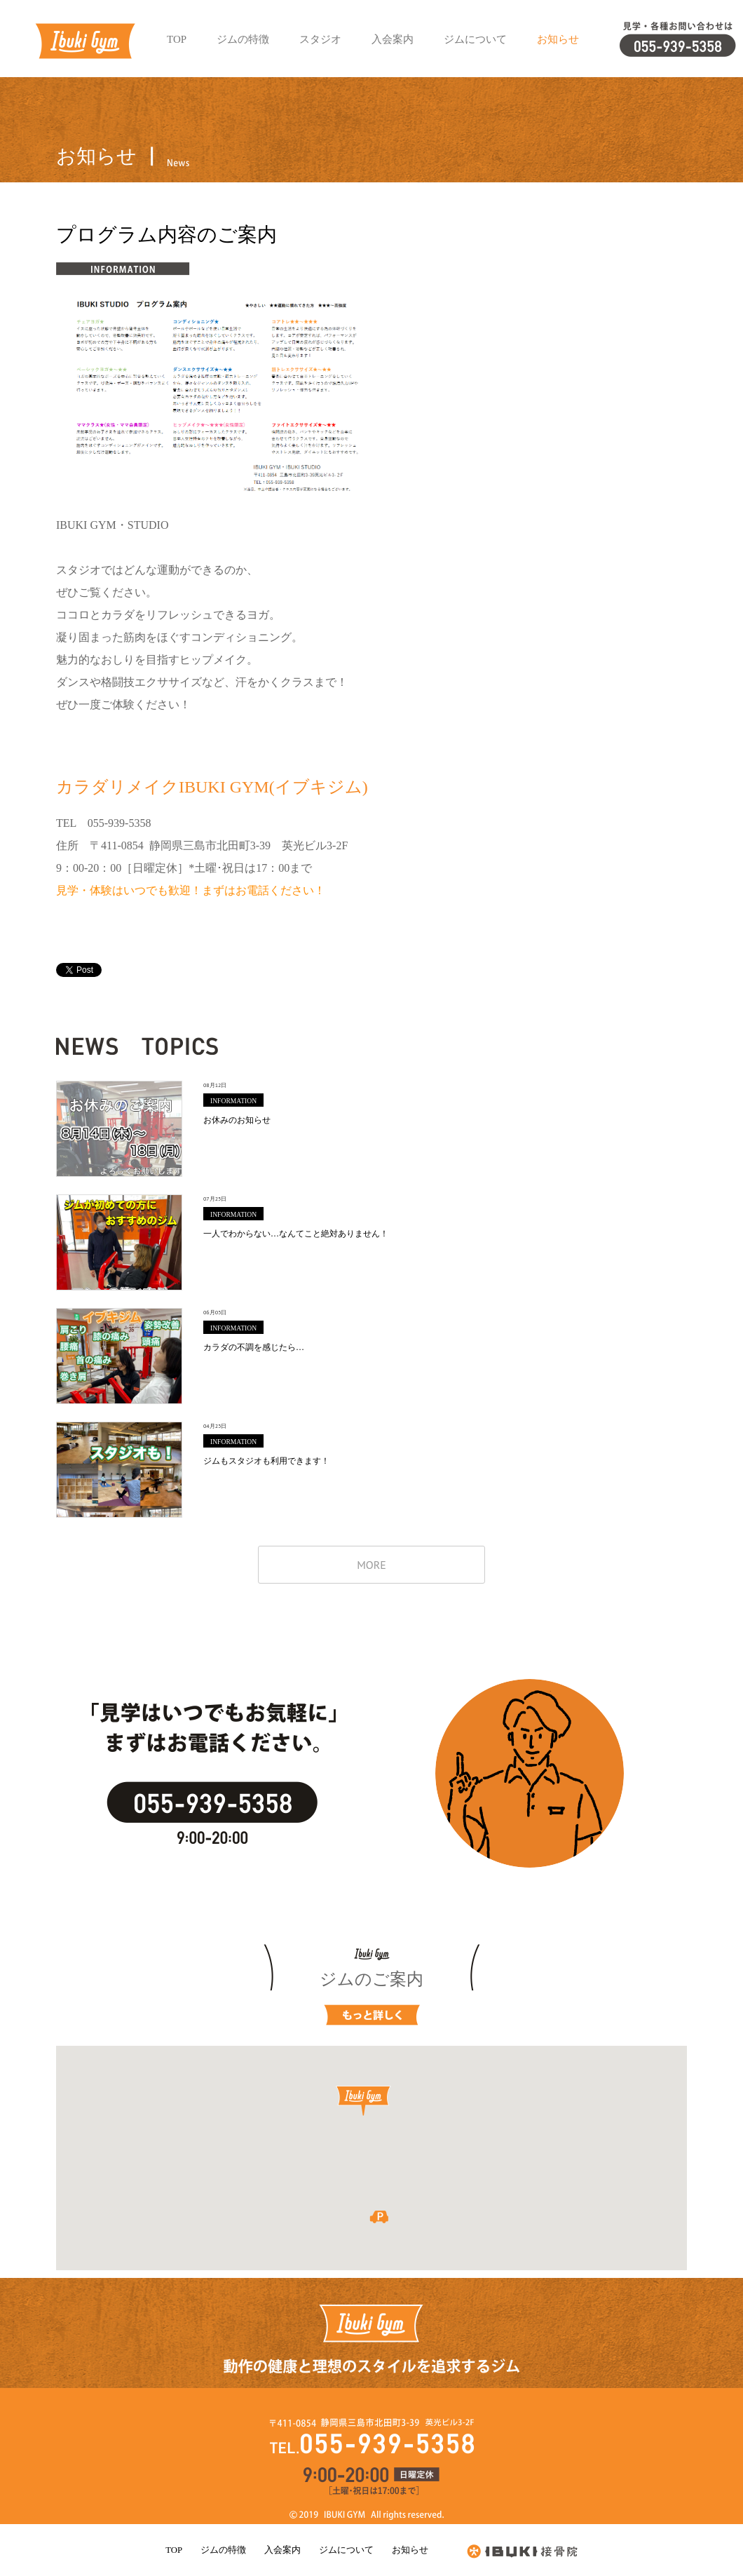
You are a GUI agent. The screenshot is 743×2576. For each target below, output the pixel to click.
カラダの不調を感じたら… (119, 1356)
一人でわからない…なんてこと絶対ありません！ (119, 1242)
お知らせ (410, 2550)
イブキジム (85, 41)
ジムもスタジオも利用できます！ (119, 1470)
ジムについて (346, 2550)
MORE (371, 1565)
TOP (173, 2550)
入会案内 (282, 2550)
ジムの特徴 (223, 2550)
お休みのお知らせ (119, 1129)
